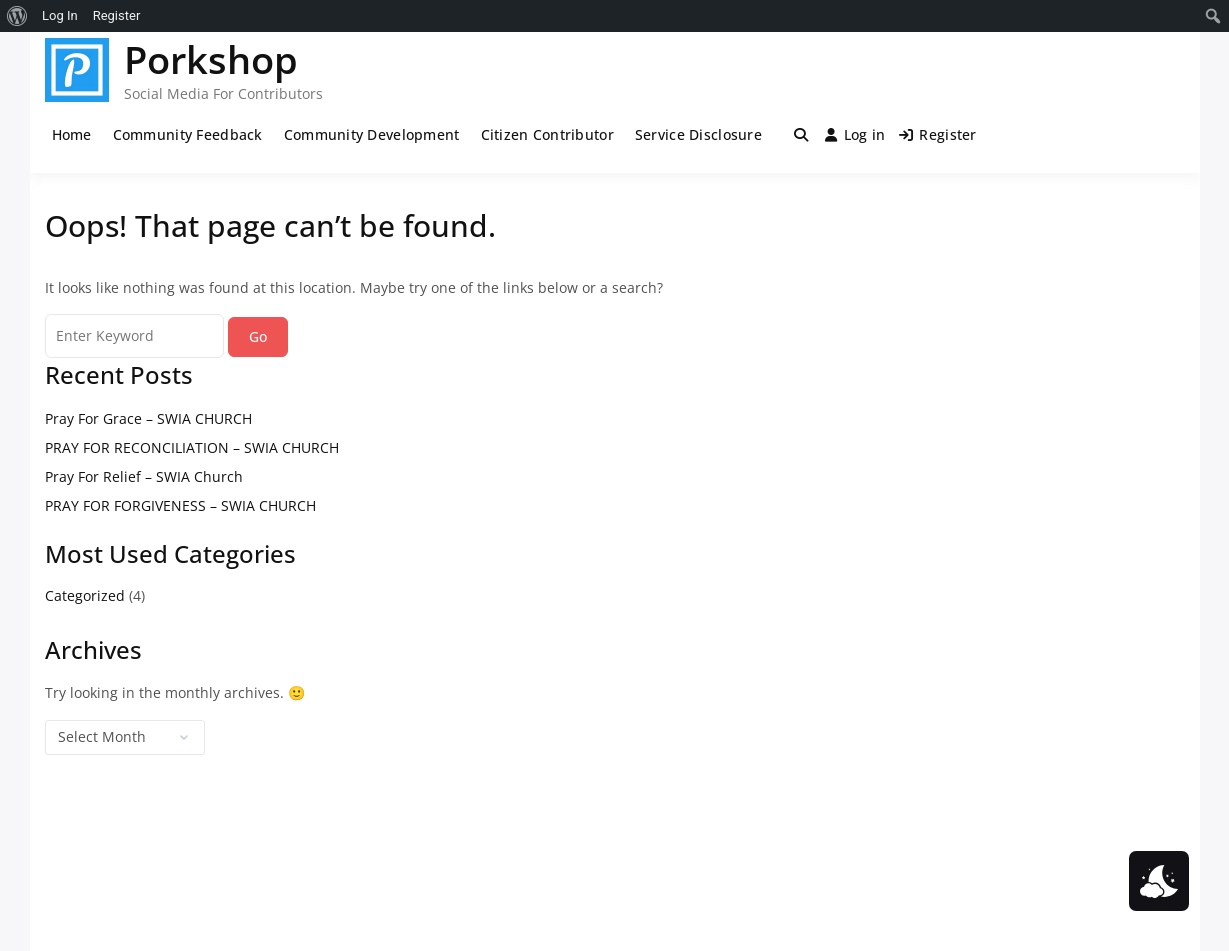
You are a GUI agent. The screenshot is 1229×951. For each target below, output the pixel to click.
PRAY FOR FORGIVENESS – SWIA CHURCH (180, 505)
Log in (855, 134)
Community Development (372, 134)
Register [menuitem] (117, 15)
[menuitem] (17, 16)
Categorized (85, 595)
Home (72, 134)
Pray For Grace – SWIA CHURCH (148, 418)
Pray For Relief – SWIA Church (144, 476)
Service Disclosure (698, 134)
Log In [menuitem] (60, 15)
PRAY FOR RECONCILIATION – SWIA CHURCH (192, 447)
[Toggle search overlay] (801, 135)
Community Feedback (188, 134)
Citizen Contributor (547, 134)
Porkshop (211, 59)
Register (938, 134)
